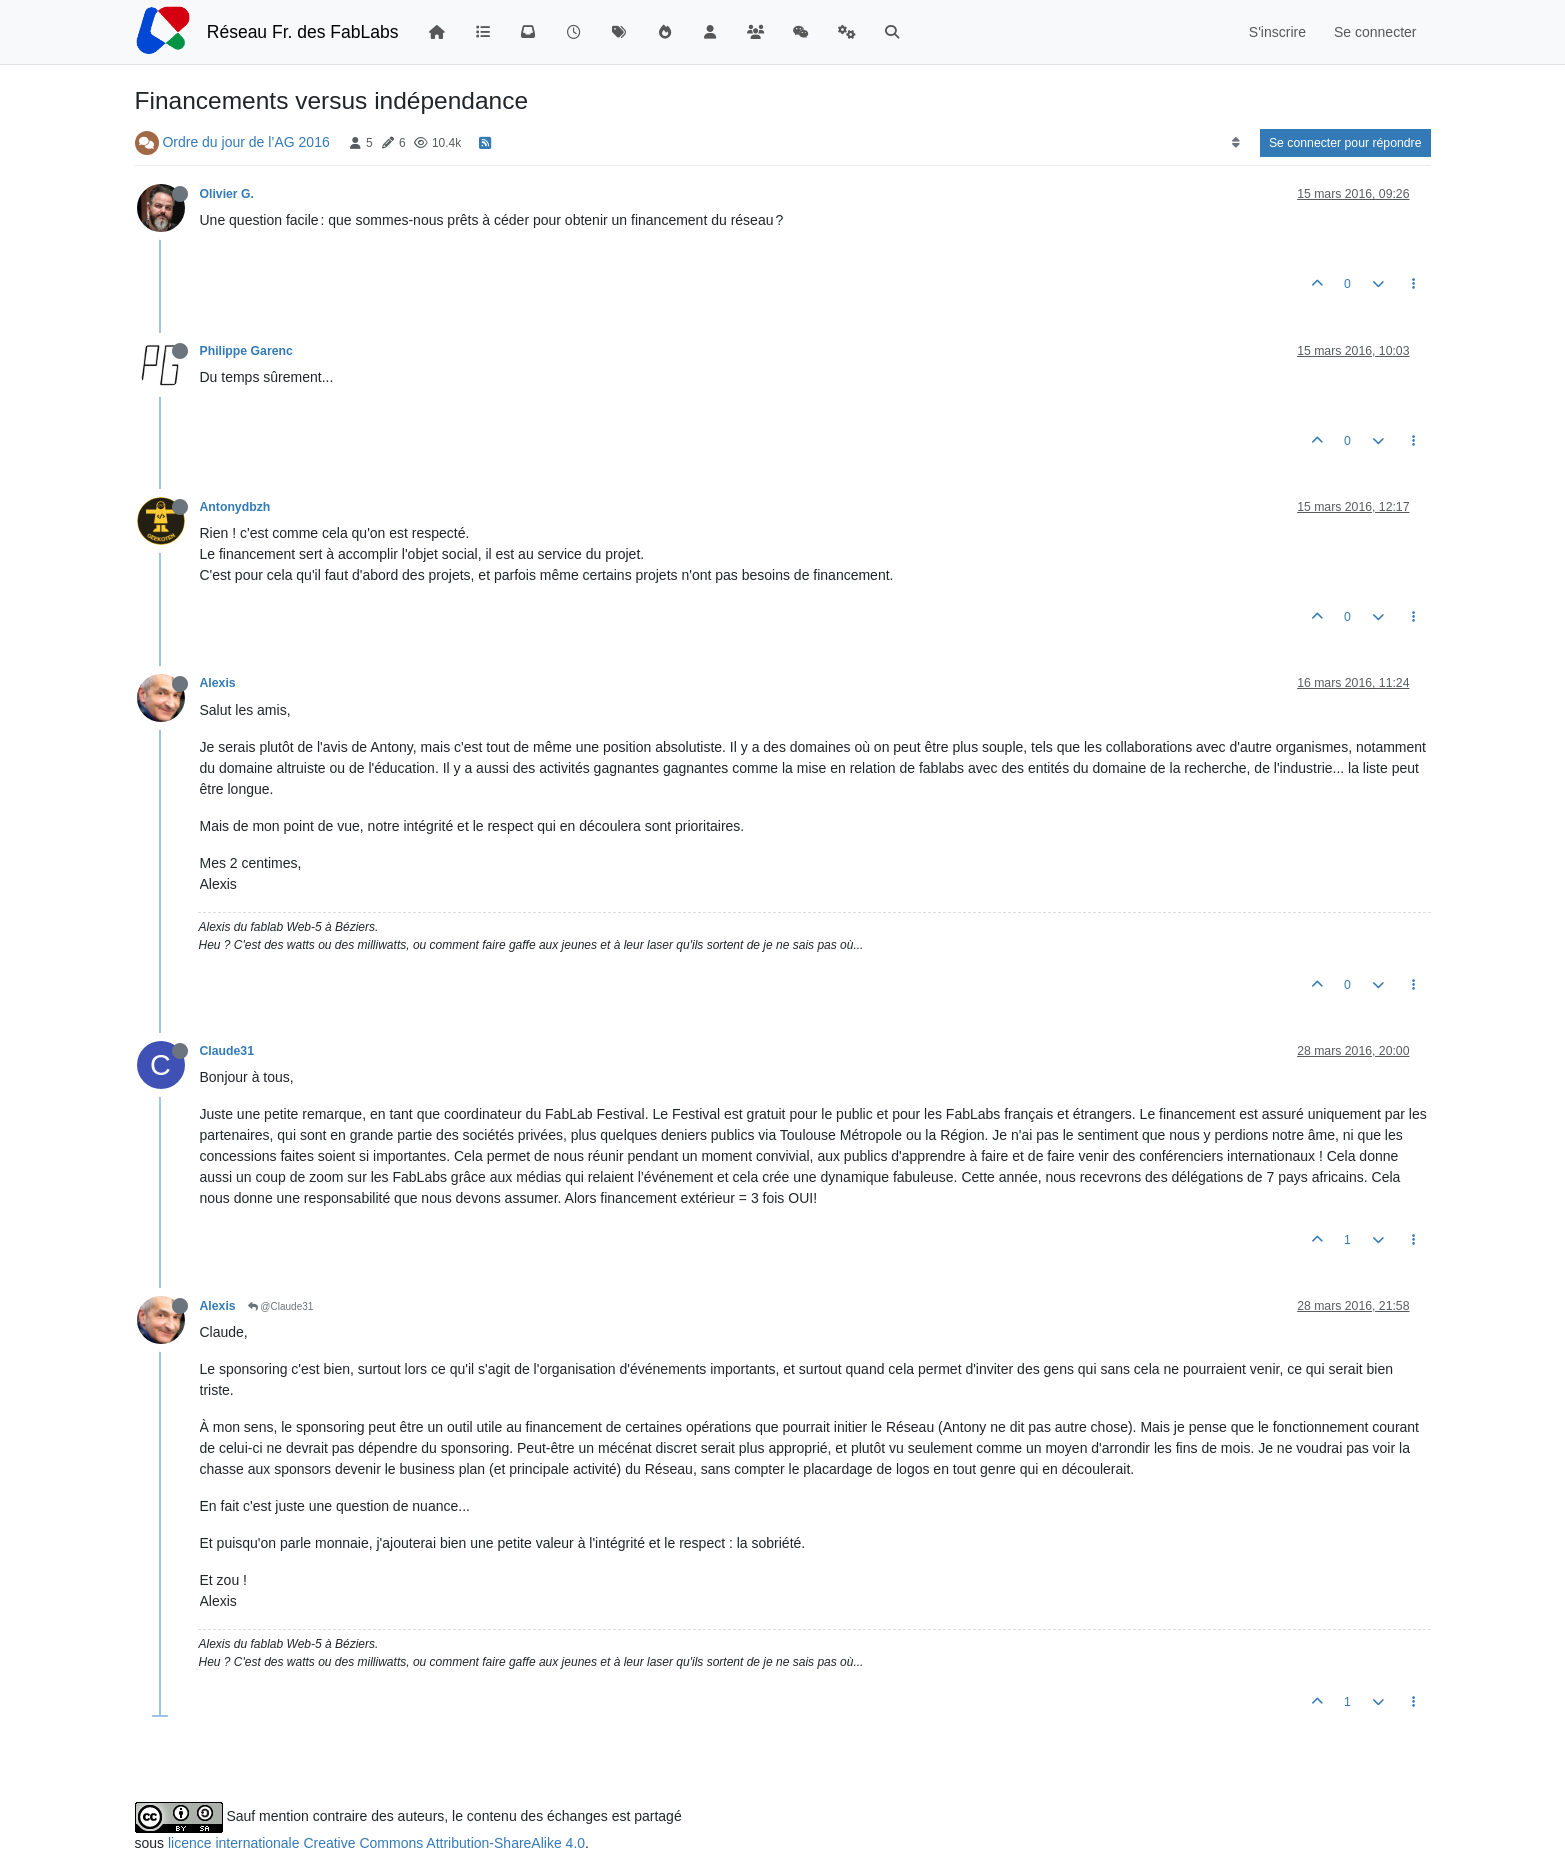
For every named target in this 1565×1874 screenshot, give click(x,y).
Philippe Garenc (246, 351)
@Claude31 (281, 1306)
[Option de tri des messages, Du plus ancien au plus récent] (1235, 143)
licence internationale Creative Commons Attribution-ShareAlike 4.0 (376, 1843)
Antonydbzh (235, 507)
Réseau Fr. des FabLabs (303, 32)
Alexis (218, 683)
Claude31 (227, 1051)
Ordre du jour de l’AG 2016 (245, 142)
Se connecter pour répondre (1345, 143)
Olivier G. (227, 194)
